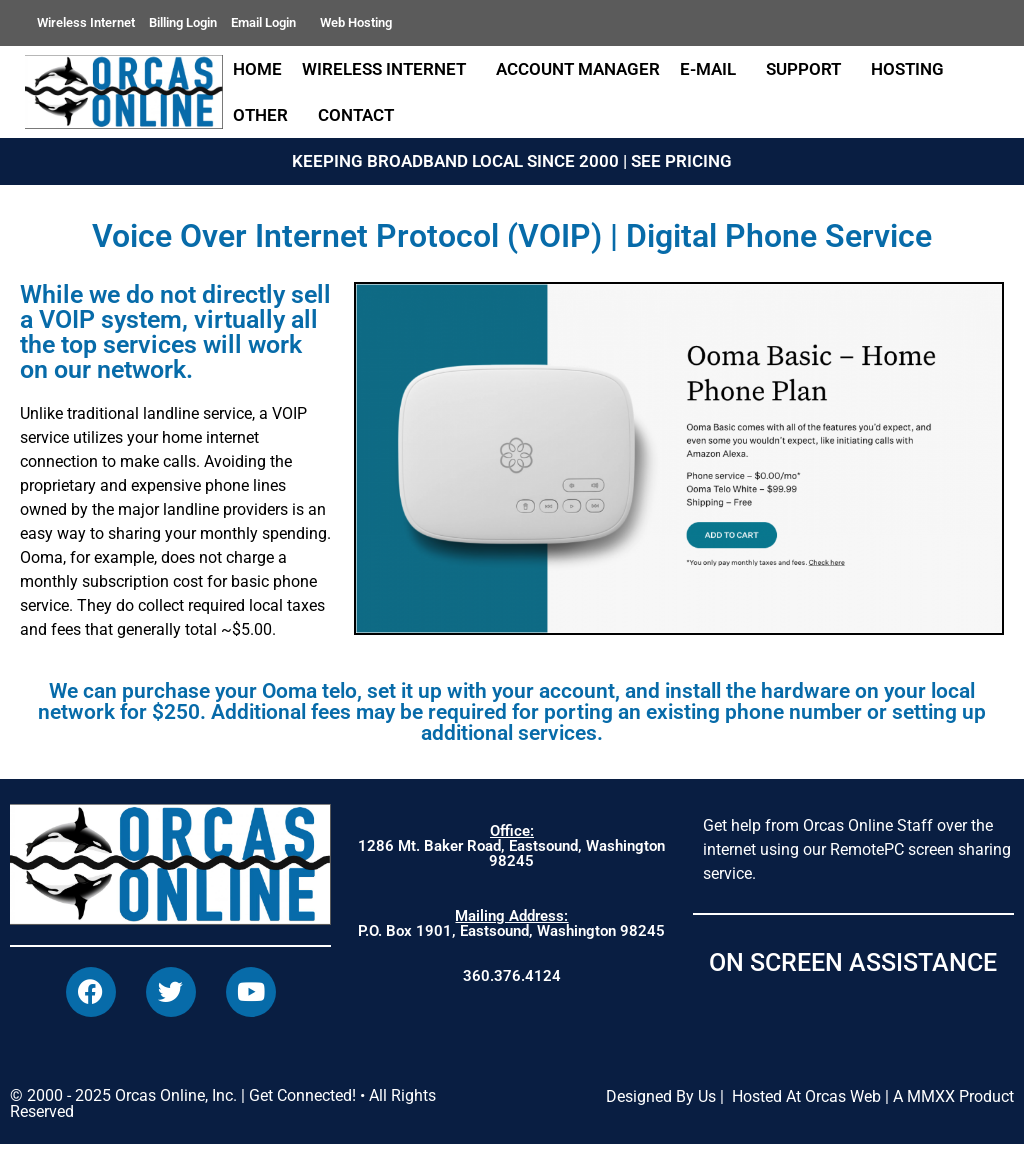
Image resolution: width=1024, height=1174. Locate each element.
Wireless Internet (86, 22)
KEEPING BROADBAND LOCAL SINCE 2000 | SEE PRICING (512, 161)
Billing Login (183, 22)
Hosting (907, 69)
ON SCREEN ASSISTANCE (853, 962)
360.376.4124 (512, 976)
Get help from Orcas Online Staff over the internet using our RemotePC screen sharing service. (857, 849)
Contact (361, 115)
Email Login (268, 23)
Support (808, 69)
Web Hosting (356, 22)
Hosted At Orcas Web (806, 1125)
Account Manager (578, 69)
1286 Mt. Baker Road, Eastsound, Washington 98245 (511, 846)
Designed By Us (661, 1125)
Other (265, 115)
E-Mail (713, 69)
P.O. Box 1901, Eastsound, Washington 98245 (511, 923)
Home (257, 69)
